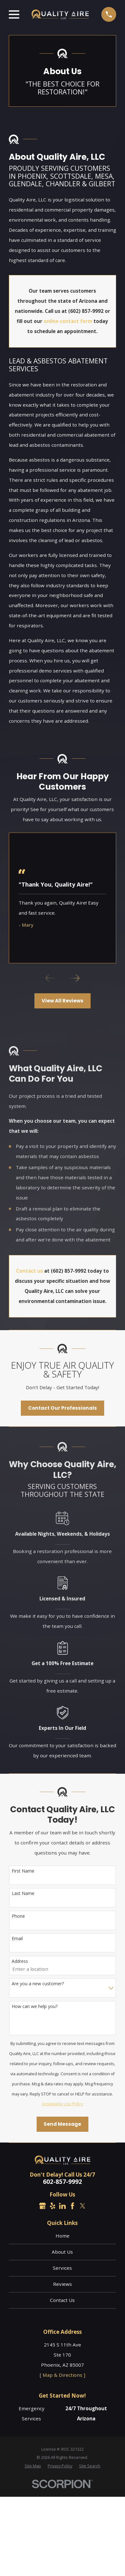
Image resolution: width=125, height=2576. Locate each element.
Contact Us (62, 2300)
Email (17, 1938)
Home (62, 2235)
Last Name (23, 1893)
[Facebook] (72, 2205)
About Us (62, 2252)
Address (20, 1961)
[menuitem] (33, 2466)
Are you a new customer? (38, 1984)
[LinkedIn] (62, 2205)
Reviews (62, 2284)
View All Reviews (62, 1000)
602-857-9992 (62, 2182)
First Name (23, 1871)
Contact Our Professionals (62, 1408)
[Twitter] (82, 2205)
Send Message (62, 2124)
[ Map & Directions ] (62, 2375)
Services (62, 2268)
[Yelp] (52, 2205)
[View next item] (74, 978)
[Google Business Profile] (42, 2205)
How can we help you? (34, 2006)
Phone (18, 1916)
